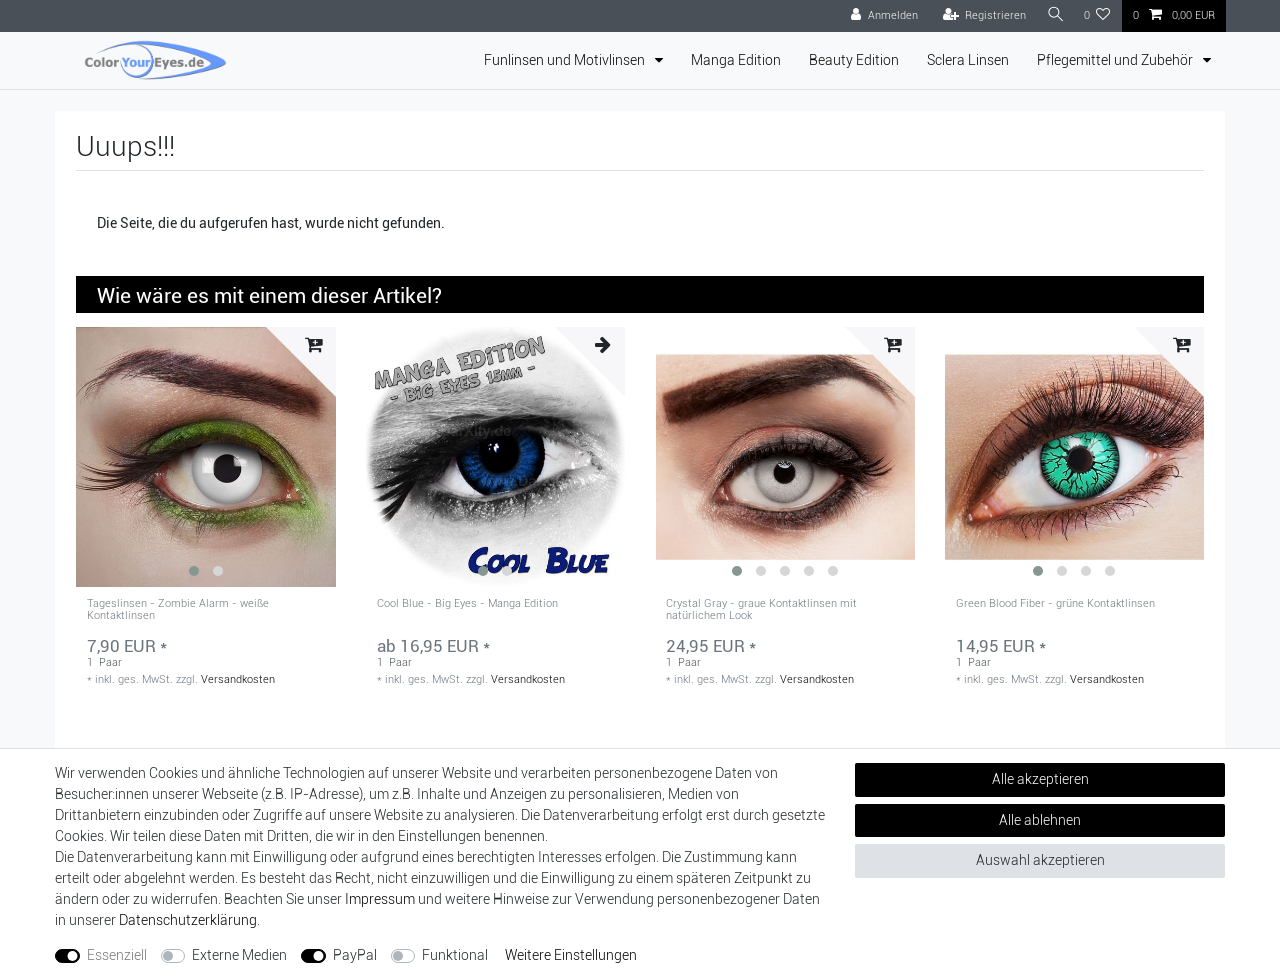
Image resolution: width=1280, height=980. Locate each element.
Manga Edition (736, 60)
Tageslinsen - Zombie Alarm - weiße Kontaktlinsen (178, 610)
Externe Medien (239, 955)
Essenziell (117, 955)
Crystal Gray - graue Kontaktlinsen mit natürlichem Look (761, 610)
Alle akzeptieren (1040, 779)
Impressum (380, 899)
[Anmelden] (879, 16)
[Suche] (1053, 15)
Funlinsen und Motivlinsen (566, 60)
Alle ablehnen (1040, 820)
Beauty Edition (854, 60)
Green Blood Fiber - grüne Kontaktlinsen (1055, 604)
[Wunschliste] (1097, 16)
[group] (206, 457)
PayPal (355, 955)
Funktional (455, 955)
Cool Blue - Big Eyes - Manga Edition (467, 604)
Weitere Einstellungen (571, 955)
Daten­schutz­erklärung (188, 920)
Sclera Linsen (968, 60)
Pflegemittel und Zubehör (1116, 60)
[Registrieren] (980, 16)
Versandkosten (238, 679)
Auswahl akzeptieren (1040, 860)
